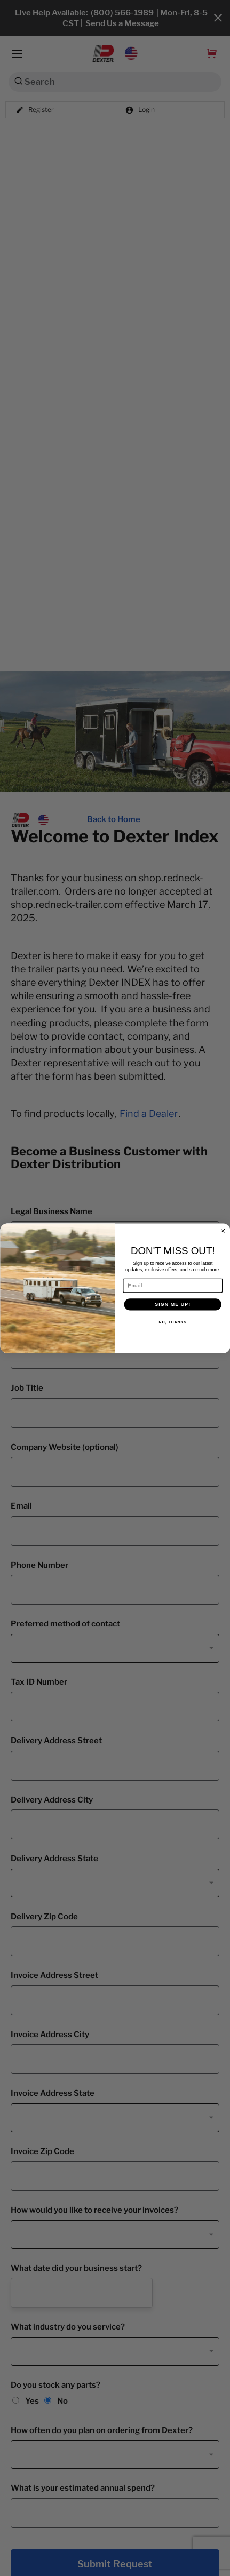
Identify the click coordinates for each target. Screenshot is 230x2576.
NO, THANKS (172, 1322)
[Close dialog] (222, 1230)
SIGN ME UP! (173, 1304)
